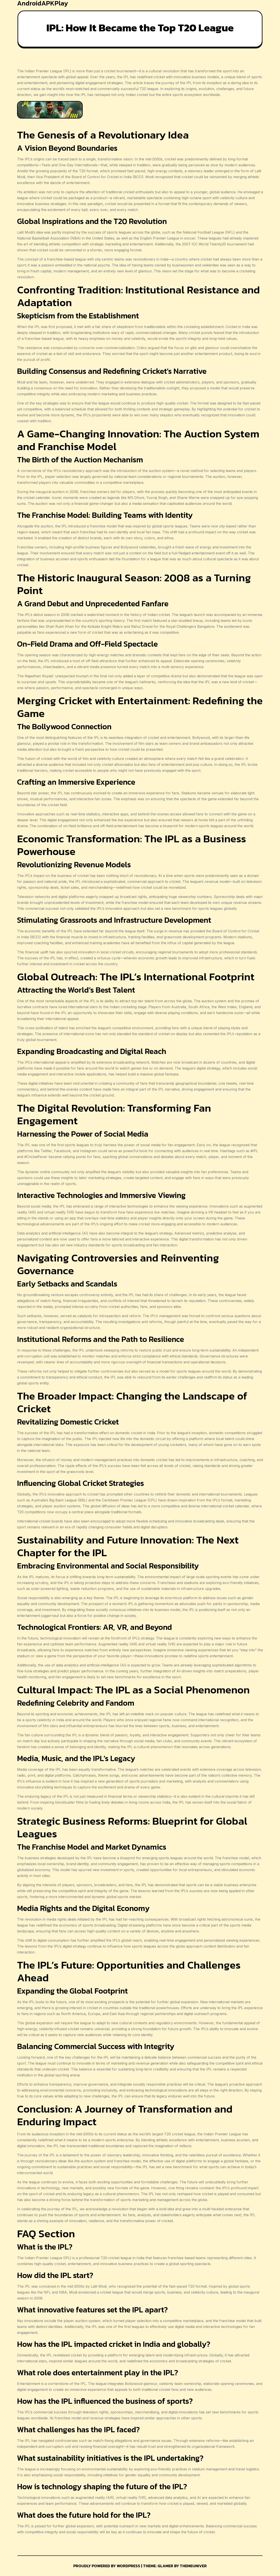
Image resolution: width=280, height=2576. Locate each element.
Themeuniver (193, 2566)
